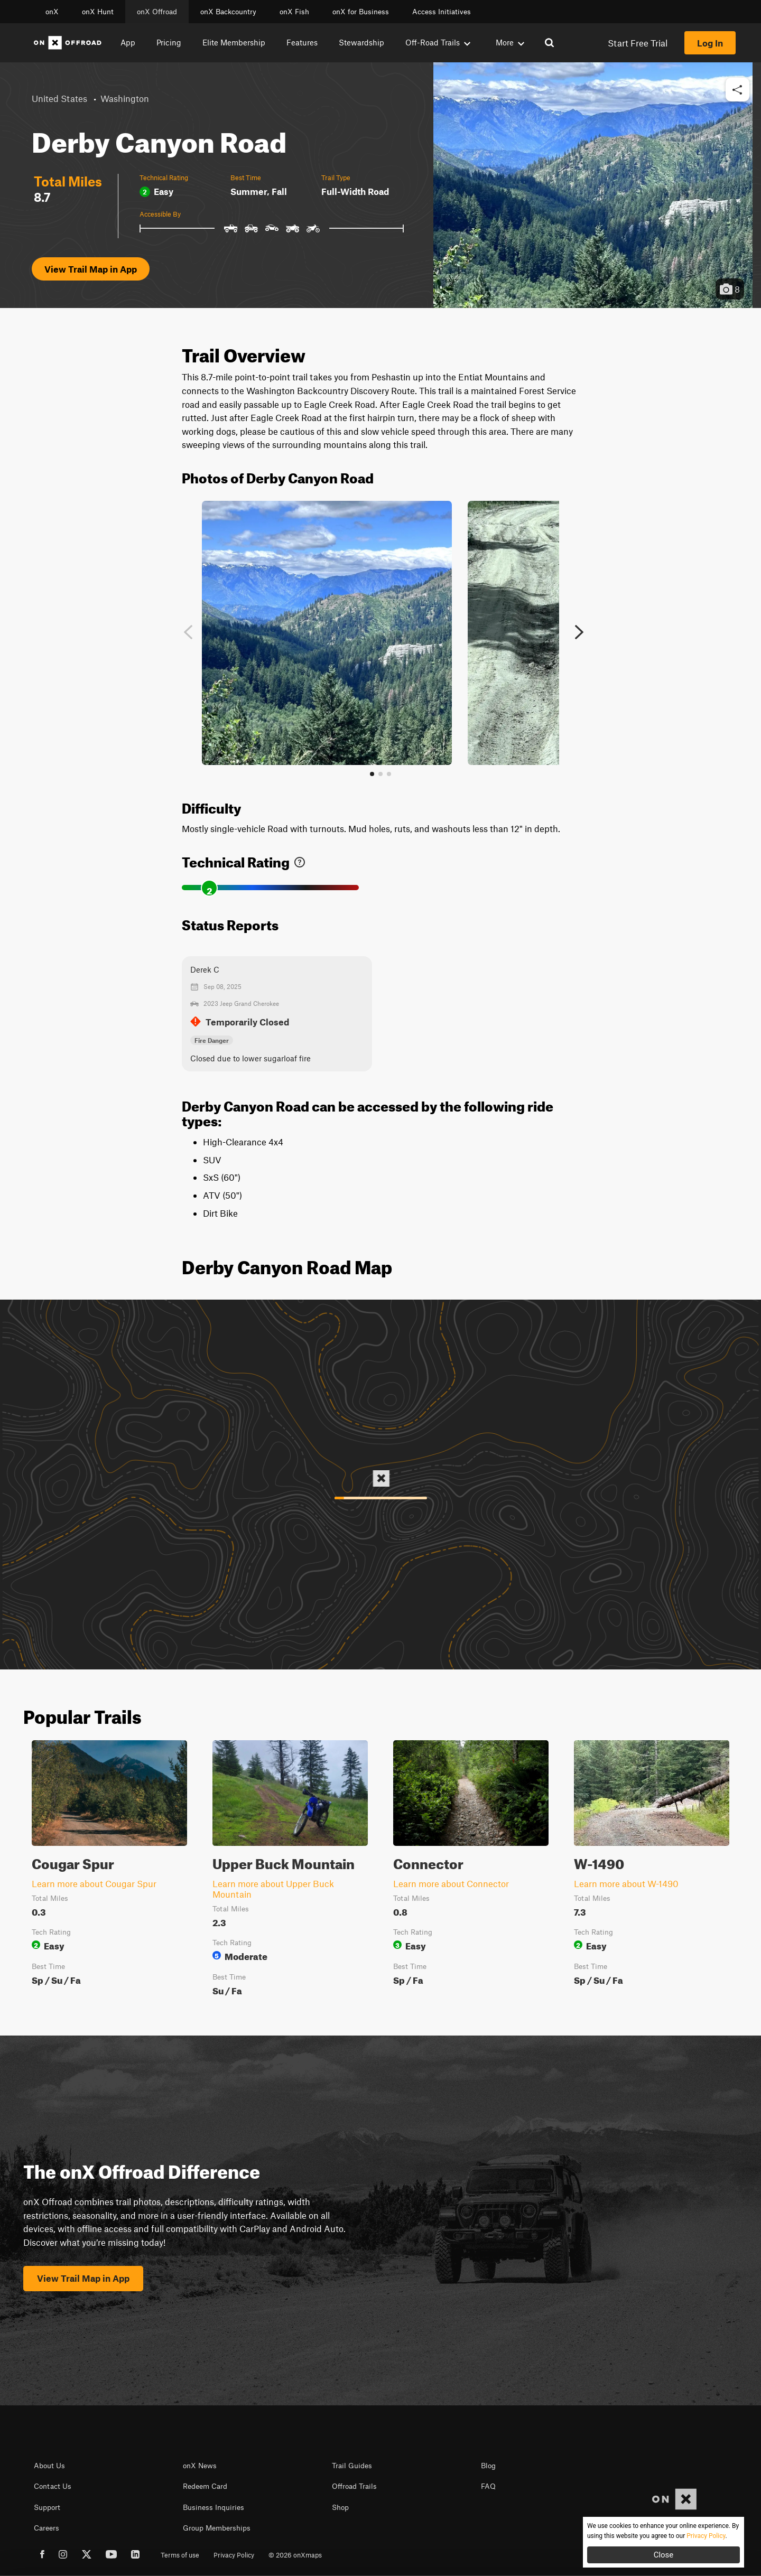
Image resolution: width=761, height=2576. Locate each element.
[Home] (67, 43)
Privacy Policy (234, 2555)
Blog (488, 2465)
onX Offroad (157, 11)
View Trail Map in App (90, 269)
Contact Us (52, 2486)
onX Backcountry (228, 11)
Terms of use (180, 2555)
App (127, 42)
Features (302, 42)
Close (664, 2555)
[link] (299, 860)
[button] (737, 90)
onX (52, 11)
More (510, 42)
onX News (200, 2465)
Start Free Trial (637, 43)
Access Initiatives (441, 11)
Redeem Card (205, 2486)
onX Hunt (98, 11)
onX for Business (360, 11)
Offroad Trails (354, 2486)
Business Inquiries (213, 2507)
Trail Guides (352, 2465)
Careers (46, 2528)
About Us (49, 2465)
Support (47, 2507)
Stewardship (361, 42)
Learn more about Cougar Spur (94, 1883)
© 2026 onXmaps (295, 2555)
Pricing (168, 42)
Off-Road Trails (437, 42)
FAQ (488, 2486)
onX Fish (294, 11)
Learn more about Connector (451, 1883)
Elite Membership (233, 42)
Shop (340, 2507)
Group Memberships (216, 2528)
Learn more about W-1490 (626, 1883)
